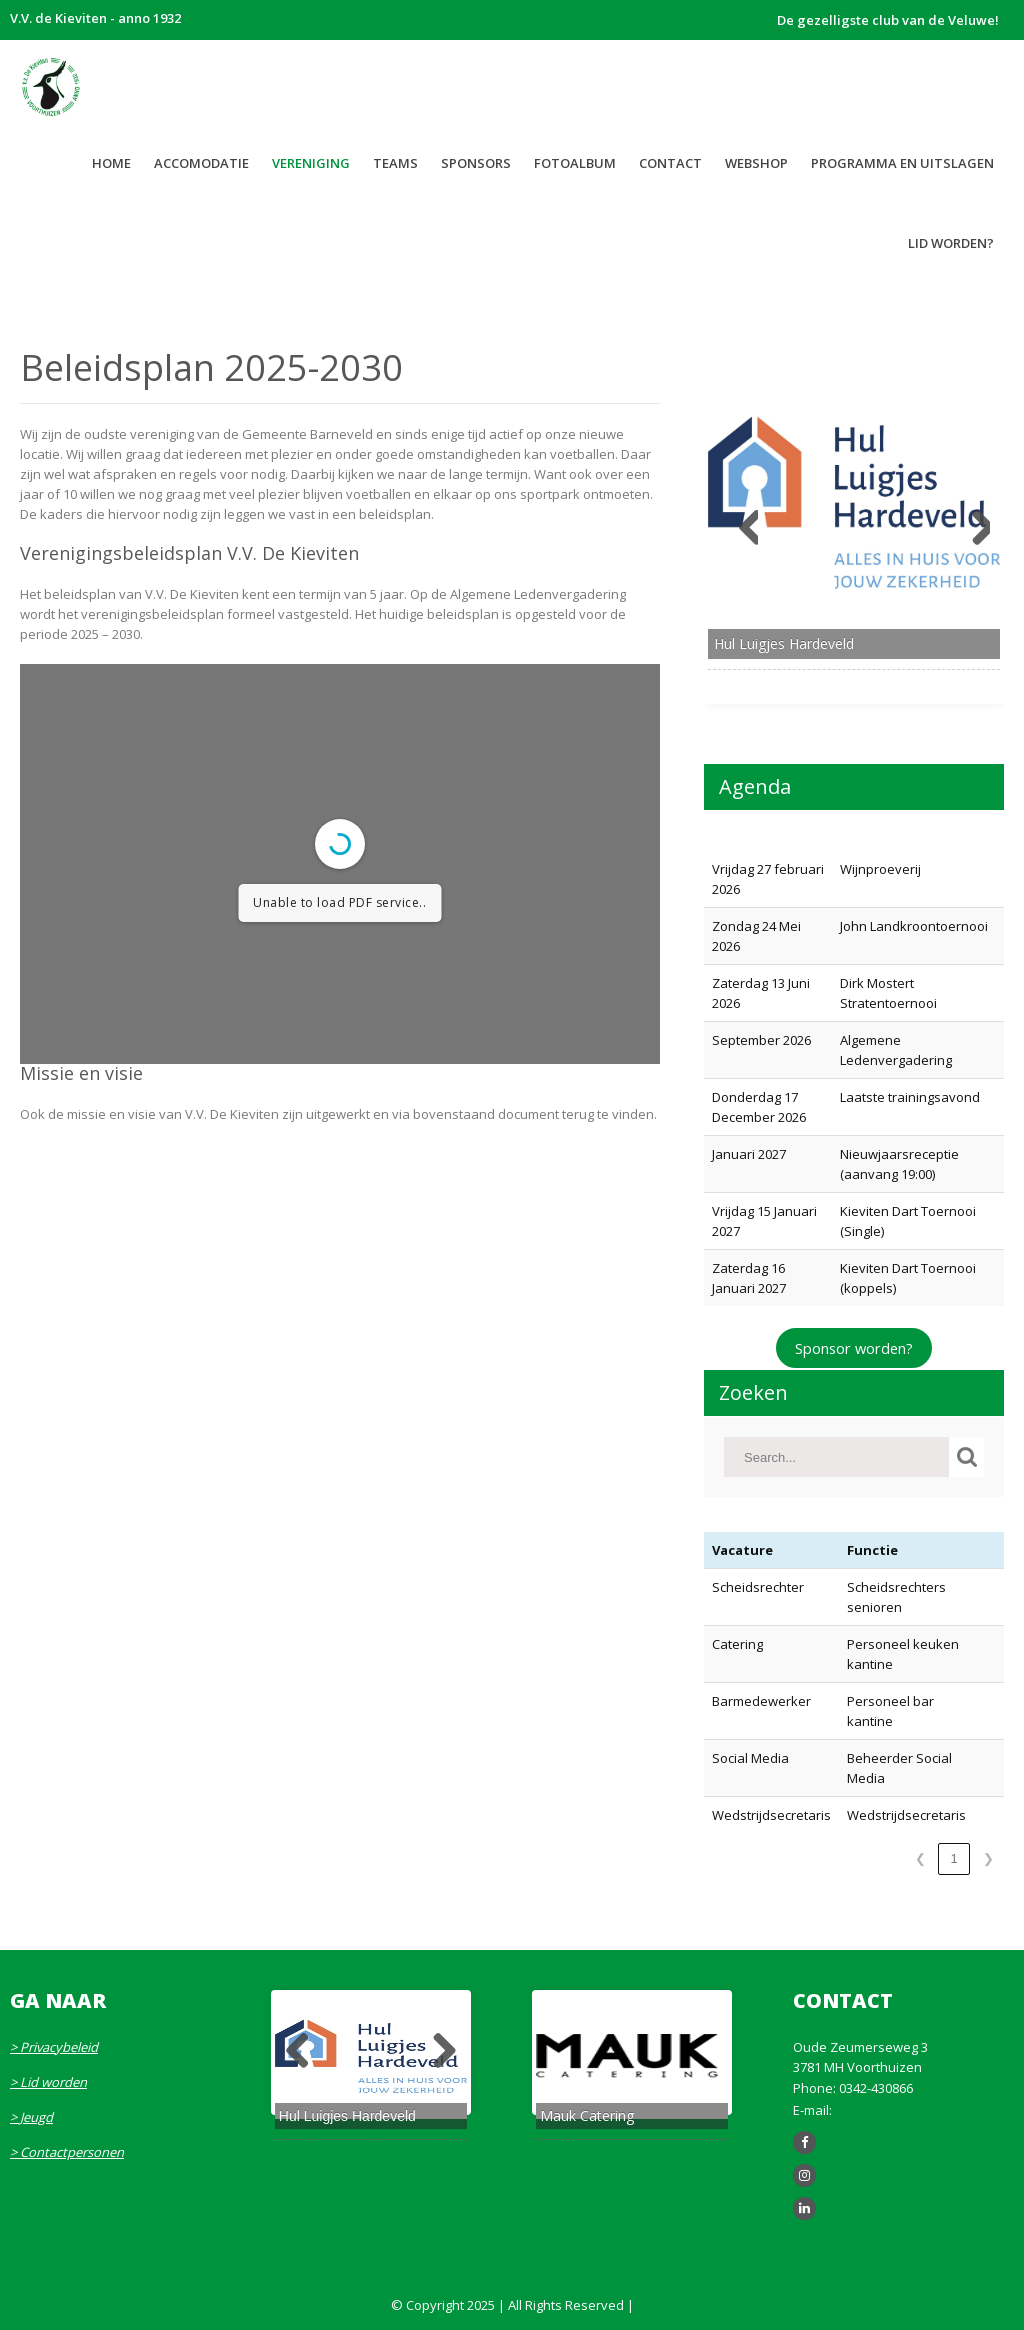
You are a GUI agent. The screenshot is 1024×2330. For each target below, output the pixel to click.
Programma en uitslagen (902, 163)
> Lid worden (48, 2082)
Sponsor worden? (854, 1348)
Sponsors (476, 163)
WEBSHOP (756, 163)
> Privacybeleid (54, 2047)
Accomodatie (201, 163)
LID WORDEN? (951, 243)
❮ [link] (920, 1858)
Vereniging (311, 163)
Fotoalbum (575, 163)
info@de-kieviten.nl (894, 2110)
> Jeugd (31, 2117)
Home (111, 163)
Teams (395, 163)
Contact (670, 163)
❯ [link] (988, 1858)
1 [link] (953, 1858)
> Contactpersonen (67, 2152)
